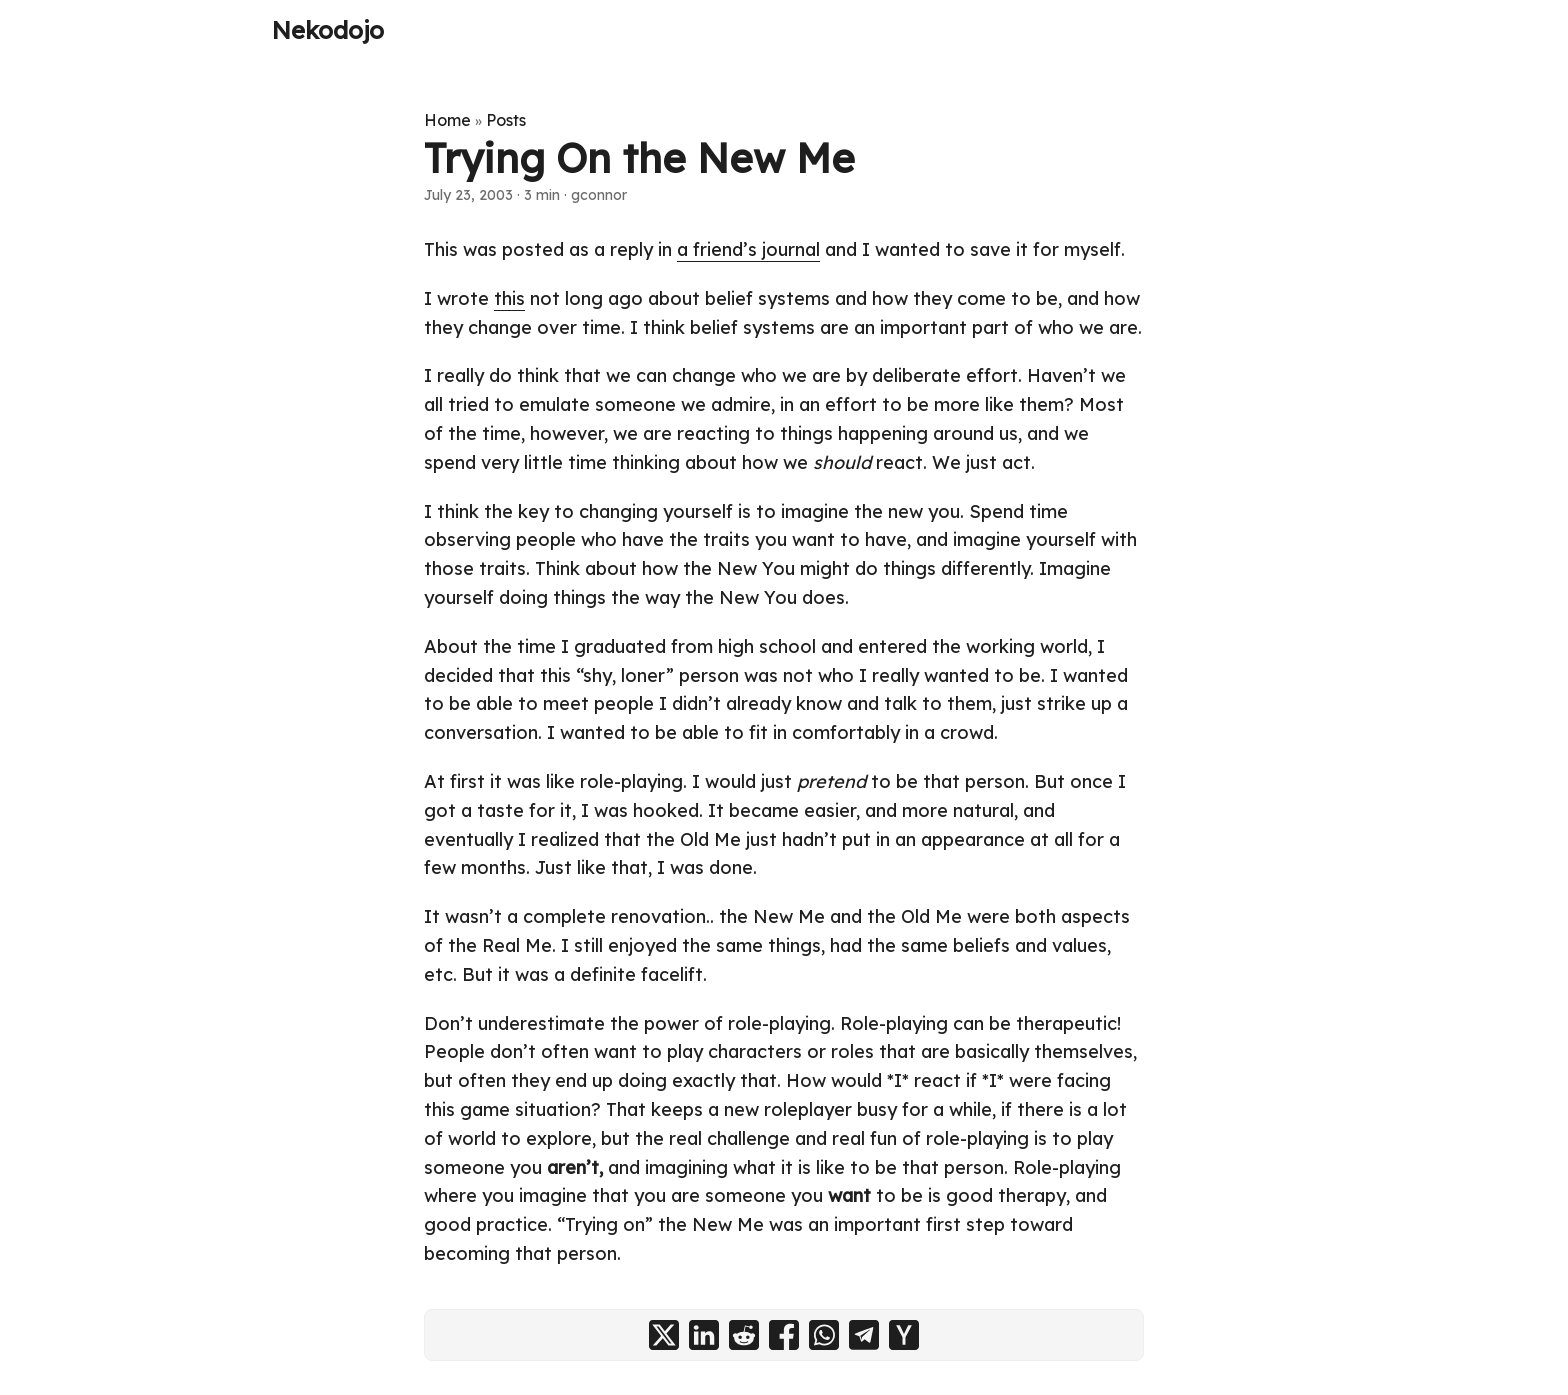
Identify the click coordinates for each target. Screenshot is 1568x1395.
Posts (506, 120)
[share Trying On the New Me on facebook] (784, 1335)
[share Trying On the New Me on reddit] (744, 1335)
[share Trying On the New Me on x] (664, 1335)
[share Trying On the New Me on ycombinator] (904, 1335)
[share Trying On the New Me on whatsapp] (824, 1335)
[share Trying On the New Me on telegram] (864, 1335)
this (509, 298)
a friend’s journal (748, 249)
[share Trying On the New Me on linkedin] (704, 1335)
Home (447, 120)
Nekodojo (328, 30)
